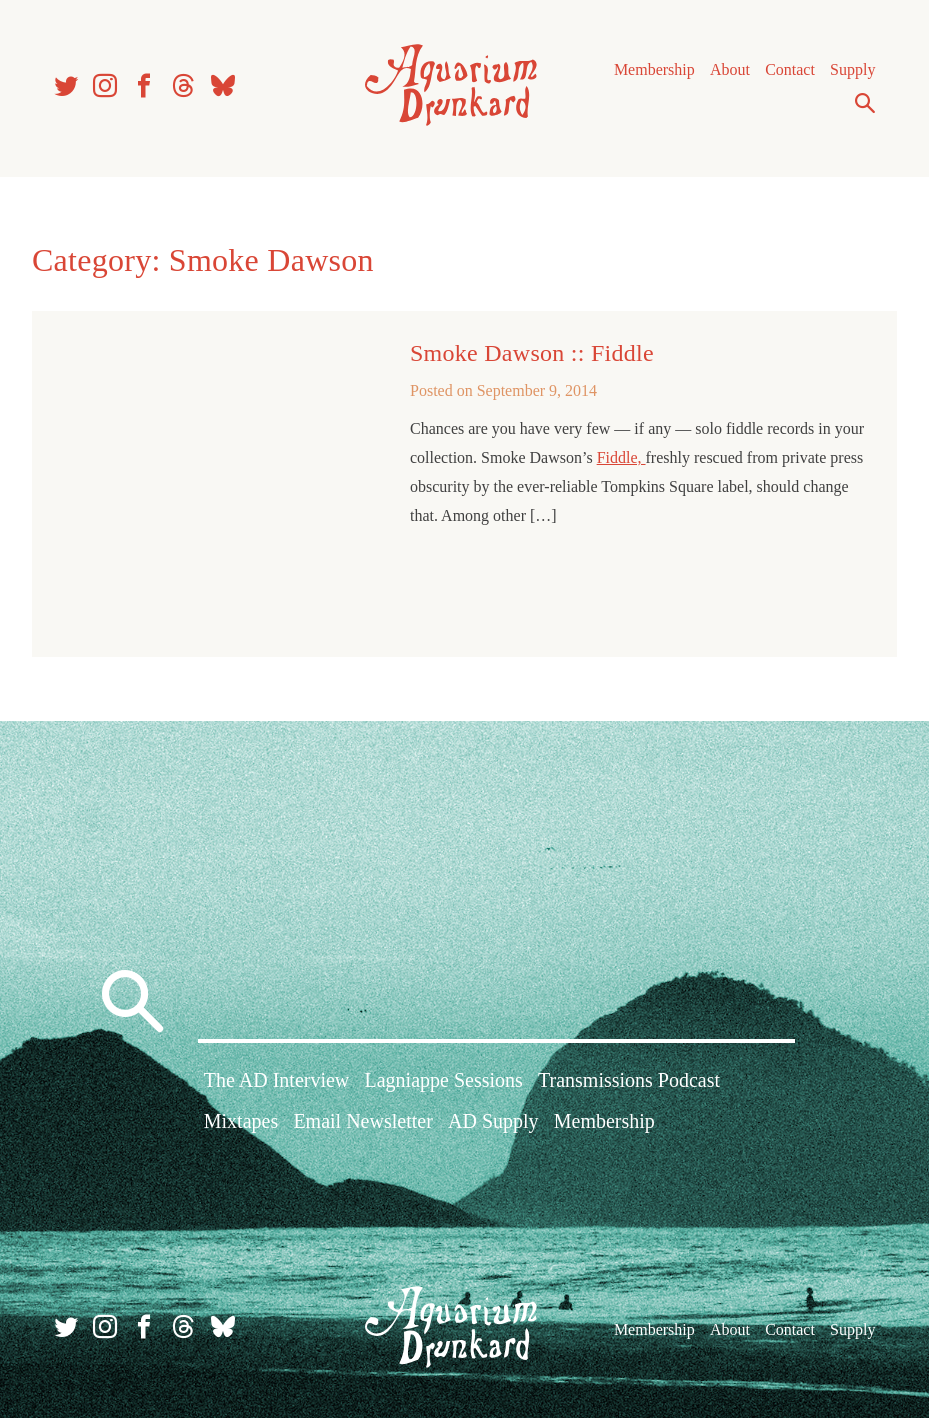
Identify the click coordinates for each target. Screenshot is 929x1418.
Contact (790, 69)
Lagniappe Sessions (443, 1080)
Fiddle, (621, 457)
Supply (852, 69)
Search (865, 103)
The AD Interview (277, 1080)
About (730, 69)
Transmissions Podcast (629, 1080)
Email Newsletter (362, 1121)
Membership (654, 69)
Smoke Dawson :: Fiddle (532, 353)
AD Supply (493, 1121)
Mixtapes (241, 1121)
